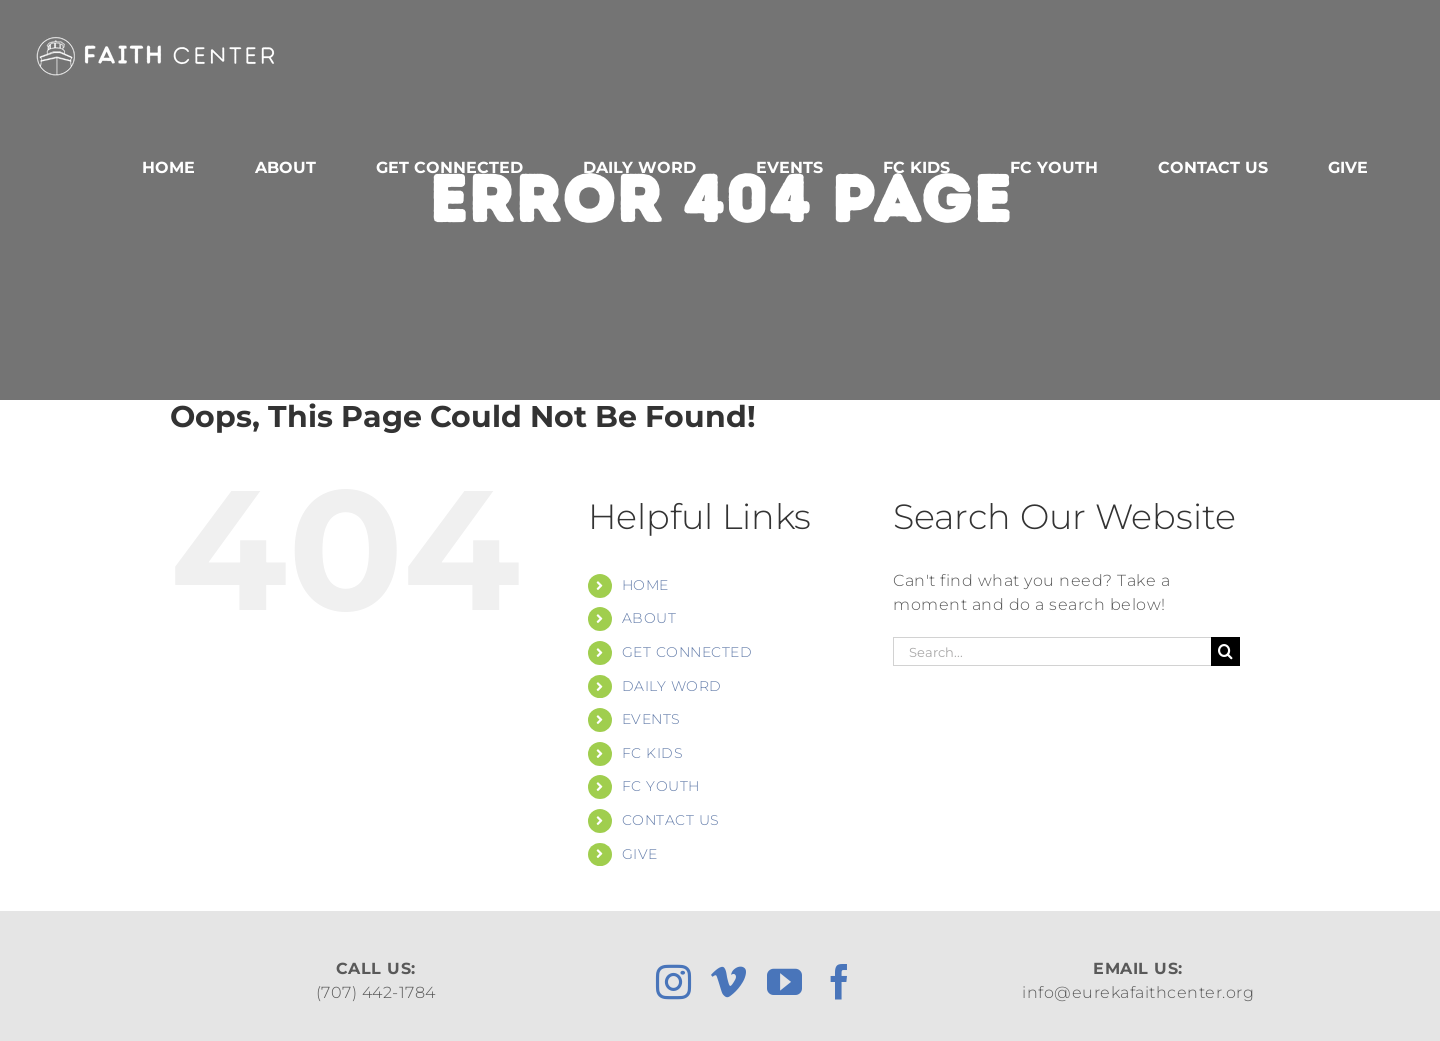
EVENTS (651, 719)
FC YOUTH (661, 786)
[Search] (1225, 651)
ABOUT (649, 618)
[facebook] (840, 981)
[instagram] (674, 981)
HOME (645, 585)
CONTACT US (671, 820)
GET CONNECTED (687, 652)
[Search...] (1052, 651)
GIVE (640, 854)
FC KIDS (653, 753)
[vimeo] (729, 981)
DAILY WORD (672, 686)
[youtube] (785, 981)
